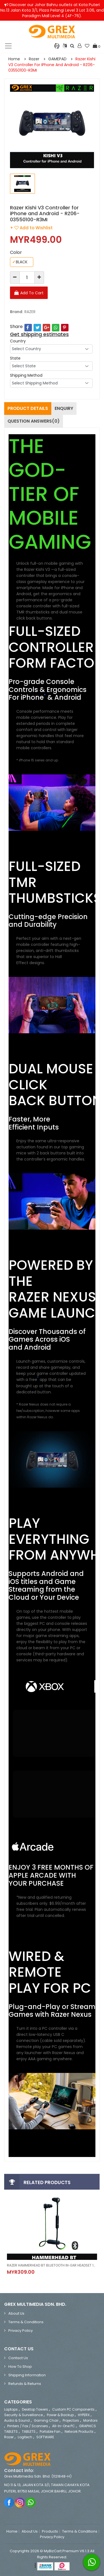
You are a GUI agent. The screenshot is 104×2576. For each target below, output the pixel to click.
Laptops (11, 2409)
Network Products (79, 2431)
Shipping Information (27, 2375)
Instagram (20, 2502)
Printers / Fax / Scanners (27, 2426)
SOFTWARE (45, 2437)
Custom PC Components (73, 2409)
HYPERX (84, 2415)
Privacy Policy (20, 2330)
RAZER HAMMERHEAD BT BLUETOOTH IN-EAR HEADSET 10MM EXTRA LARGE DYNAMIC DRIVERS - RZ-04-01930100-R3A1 (52, 2265)
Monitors (90, 2420)
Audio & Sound (17, 2420)
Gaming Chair (46, 2420)
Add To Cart (32, 293)
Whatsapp (31, 2502)
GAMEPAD (57, 59)
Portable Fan (50, 2431)
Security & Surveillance (23, 2415)
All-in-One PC (63, 2426)
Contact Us (18, 2358)
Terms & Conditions (26, 2322)
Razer (34, 59)
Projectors (71, 2420)
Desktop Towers (35, 2409)
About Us (16, 2313)
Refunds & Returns (24, 2383)
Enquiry (64, 408)
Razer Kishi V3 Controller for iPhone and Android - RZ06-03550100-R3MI (51, 64)
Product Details (27, 408)
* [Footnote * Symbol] (45, 695)
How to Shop (20, 2366)
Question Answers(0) (33, 421)
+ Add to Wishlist (31, 228)
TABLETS (28, 2431)
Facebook (9, 2502)
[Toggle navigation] (8, 46)
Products (50, 2531)
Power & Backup (60, 2415)
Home (14, 59)
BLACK (19, 262)
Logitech (25, 2437)
